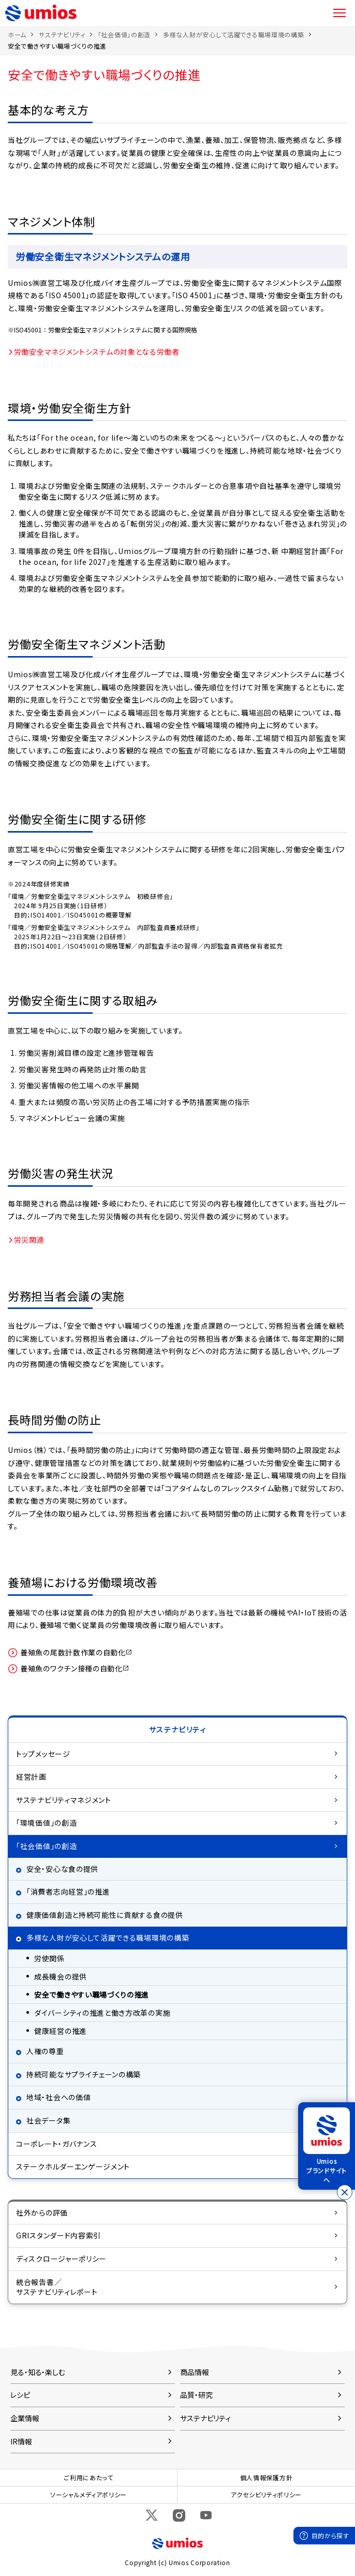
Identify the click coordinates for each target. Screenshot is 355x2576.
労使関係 (49, 1958)
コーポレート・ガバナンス (56, 2143)
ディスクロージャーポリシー (61, 2258)
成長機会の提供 (60, 1976)
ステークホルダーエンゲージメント (73, 2166)
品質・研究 (196, 2395)
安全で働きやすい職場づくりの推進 (91, 1994)
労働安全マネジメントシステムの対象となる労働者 (97, 351)
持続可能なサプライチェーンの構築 (83, 2074)
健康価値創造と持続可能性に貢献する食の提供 (104, 1915)
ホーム (17, 34)
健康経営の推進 (60, 2031)
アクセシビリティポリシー (266, 2494)
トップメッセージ (43, 1754)
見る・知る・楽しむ (37, 2372)
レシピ (20, 2395)
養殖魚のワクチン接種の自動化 (69, 1668)
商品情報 (194, 2372)
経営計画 (31, 1776)
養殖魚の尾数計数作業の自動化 (70, 1652)
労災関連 (29, 1239)
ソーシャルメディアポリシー (88, 2494)
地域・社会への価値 (58, 2097)
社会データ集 (48, 2120)
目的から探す (330, 2535)
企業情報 (24, 2418)
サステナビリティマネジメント (63, 1800)
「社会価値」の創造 (124, 34)
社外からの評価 (42, 2212)
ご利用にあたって (88, 2477)
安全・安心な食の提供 (62, 1869)
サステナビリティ (62, 34)
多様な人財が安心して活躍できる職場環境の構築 (233, 34)
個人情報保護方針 (266, 2477)
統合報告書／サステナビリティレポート (56, 2287)
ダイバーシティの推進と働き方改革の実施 (102, 2012)
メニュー (339, 13)
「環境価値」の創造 (46, 1822)
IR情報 (21, 2441)
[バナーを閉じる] (344, 2192)
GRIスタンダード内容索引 (58, 2235)
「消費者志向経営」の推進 (68, 1891)
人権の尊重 (45, 2051)
